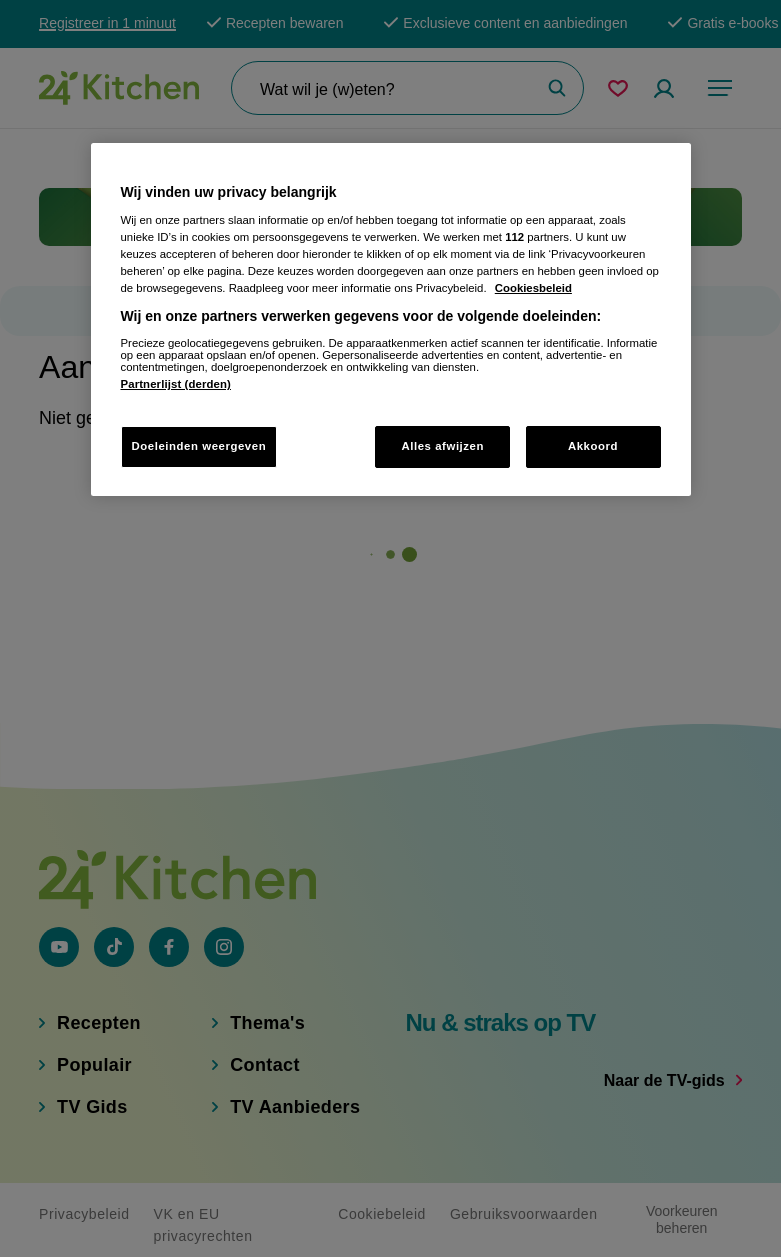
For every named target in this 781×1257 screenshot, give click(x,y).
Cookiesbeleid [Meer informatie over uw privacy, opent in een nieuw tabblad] (533, 288)
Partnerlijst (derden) (176, 384)
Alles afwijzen (442, 446)
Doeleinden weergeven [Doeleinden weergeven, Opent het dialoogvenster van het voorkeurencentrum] (199, 446)
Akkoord (593, 446)
